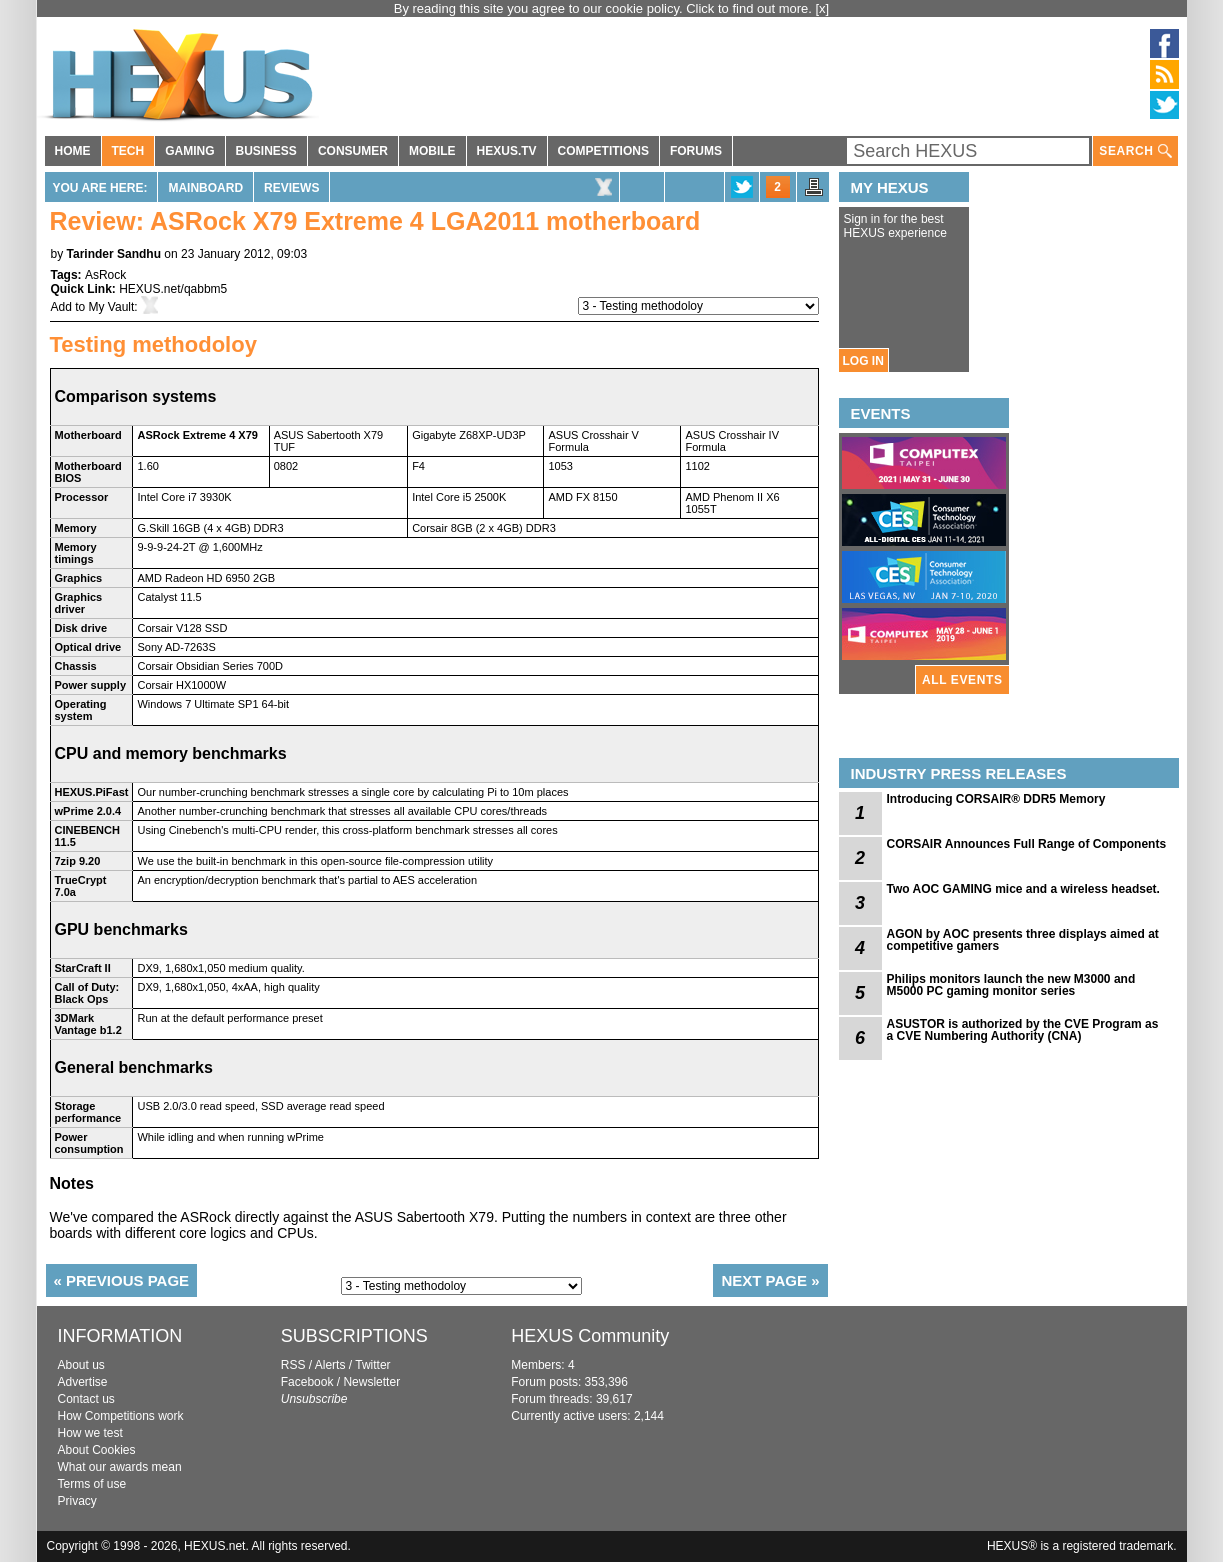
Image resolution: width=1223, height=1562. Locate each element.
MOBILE (432, 151)
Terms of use (92, 1484)
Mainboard (205, 188)
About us (81, 1365)
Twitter (372, 1365)
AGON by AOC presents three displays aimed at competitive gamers (1023, 940)
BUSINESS (266, 151)
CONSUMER (353, 151)
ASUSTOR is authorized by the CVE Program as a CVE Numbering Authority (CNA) (1023, 1030)
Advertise (83, 1382)
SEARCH (1135, 151)
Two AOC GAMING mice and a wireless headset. (1023, 889)
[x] (823, 8)
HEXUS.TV (507, 151)
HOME (73, 151)
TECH (128, 151)
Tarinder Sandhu (114, 254)
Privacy (77, 1501)
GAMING (189, 151)
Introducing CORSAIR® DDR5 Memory (996, 799)
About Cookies (97, 1450)
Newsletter (371, 1382)
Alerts (330, 1365)
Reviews (291, 188)
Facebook (307, 1382)
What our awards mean (120, 1467)
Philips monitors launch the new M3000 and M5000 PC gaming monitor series (1011, 985)
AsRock (105, 275)
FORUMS (696, 151)
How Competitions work (121, 1416)
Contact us (86, 1399)
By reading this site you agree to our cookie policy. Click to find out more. (605, 8)
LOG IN (863, 361)
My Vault (112, 307)
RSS (293, 1365)
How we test (90, 1433)
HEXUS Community (590, 1336)
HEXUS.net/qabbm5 (173, 289)
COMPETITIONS (603, 151)
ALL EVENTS (962, 680)
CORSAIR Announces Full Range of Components (1027, 844)
